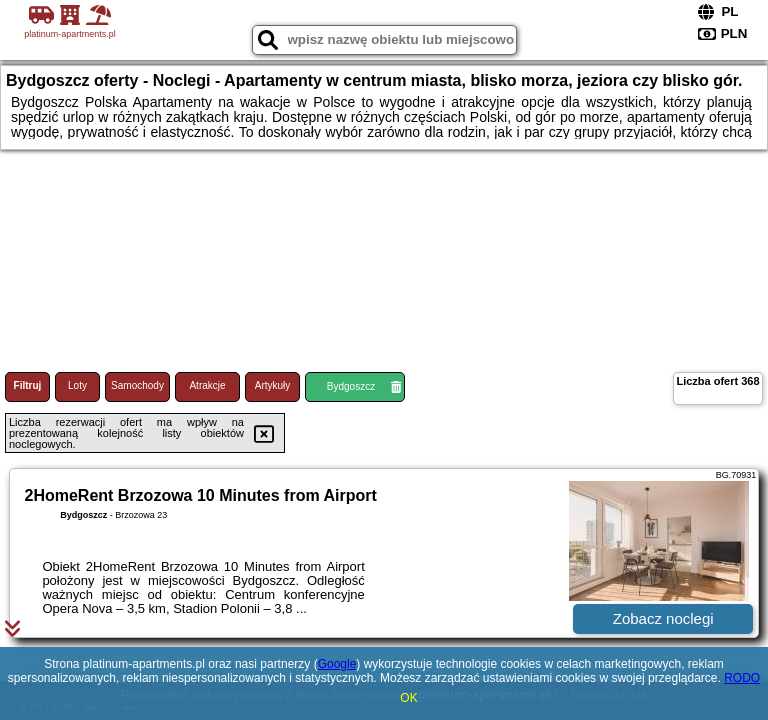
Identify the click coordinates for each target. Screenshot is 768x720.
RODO (742, 678)
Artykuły (273, 385)
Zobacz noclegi (663, 618)
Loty (77, 385)
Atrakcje (207, 385)
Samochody (137, 385)
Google (337, 664)
